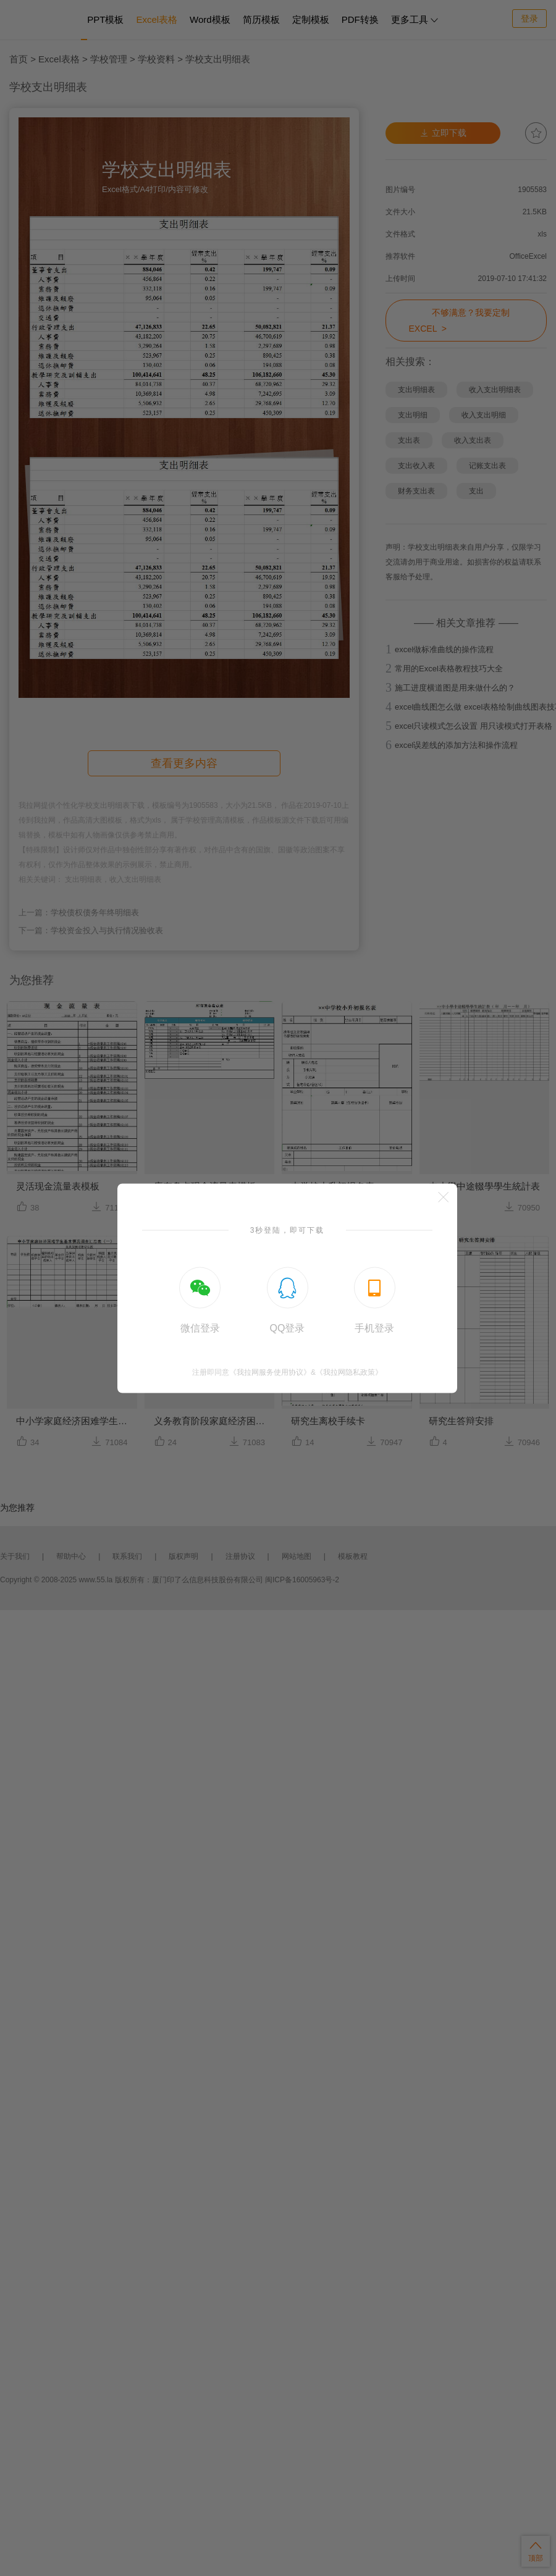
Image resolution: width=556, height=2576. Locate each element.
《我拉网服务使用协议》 (270, 1371)
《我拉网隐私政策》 (349, 1371)
